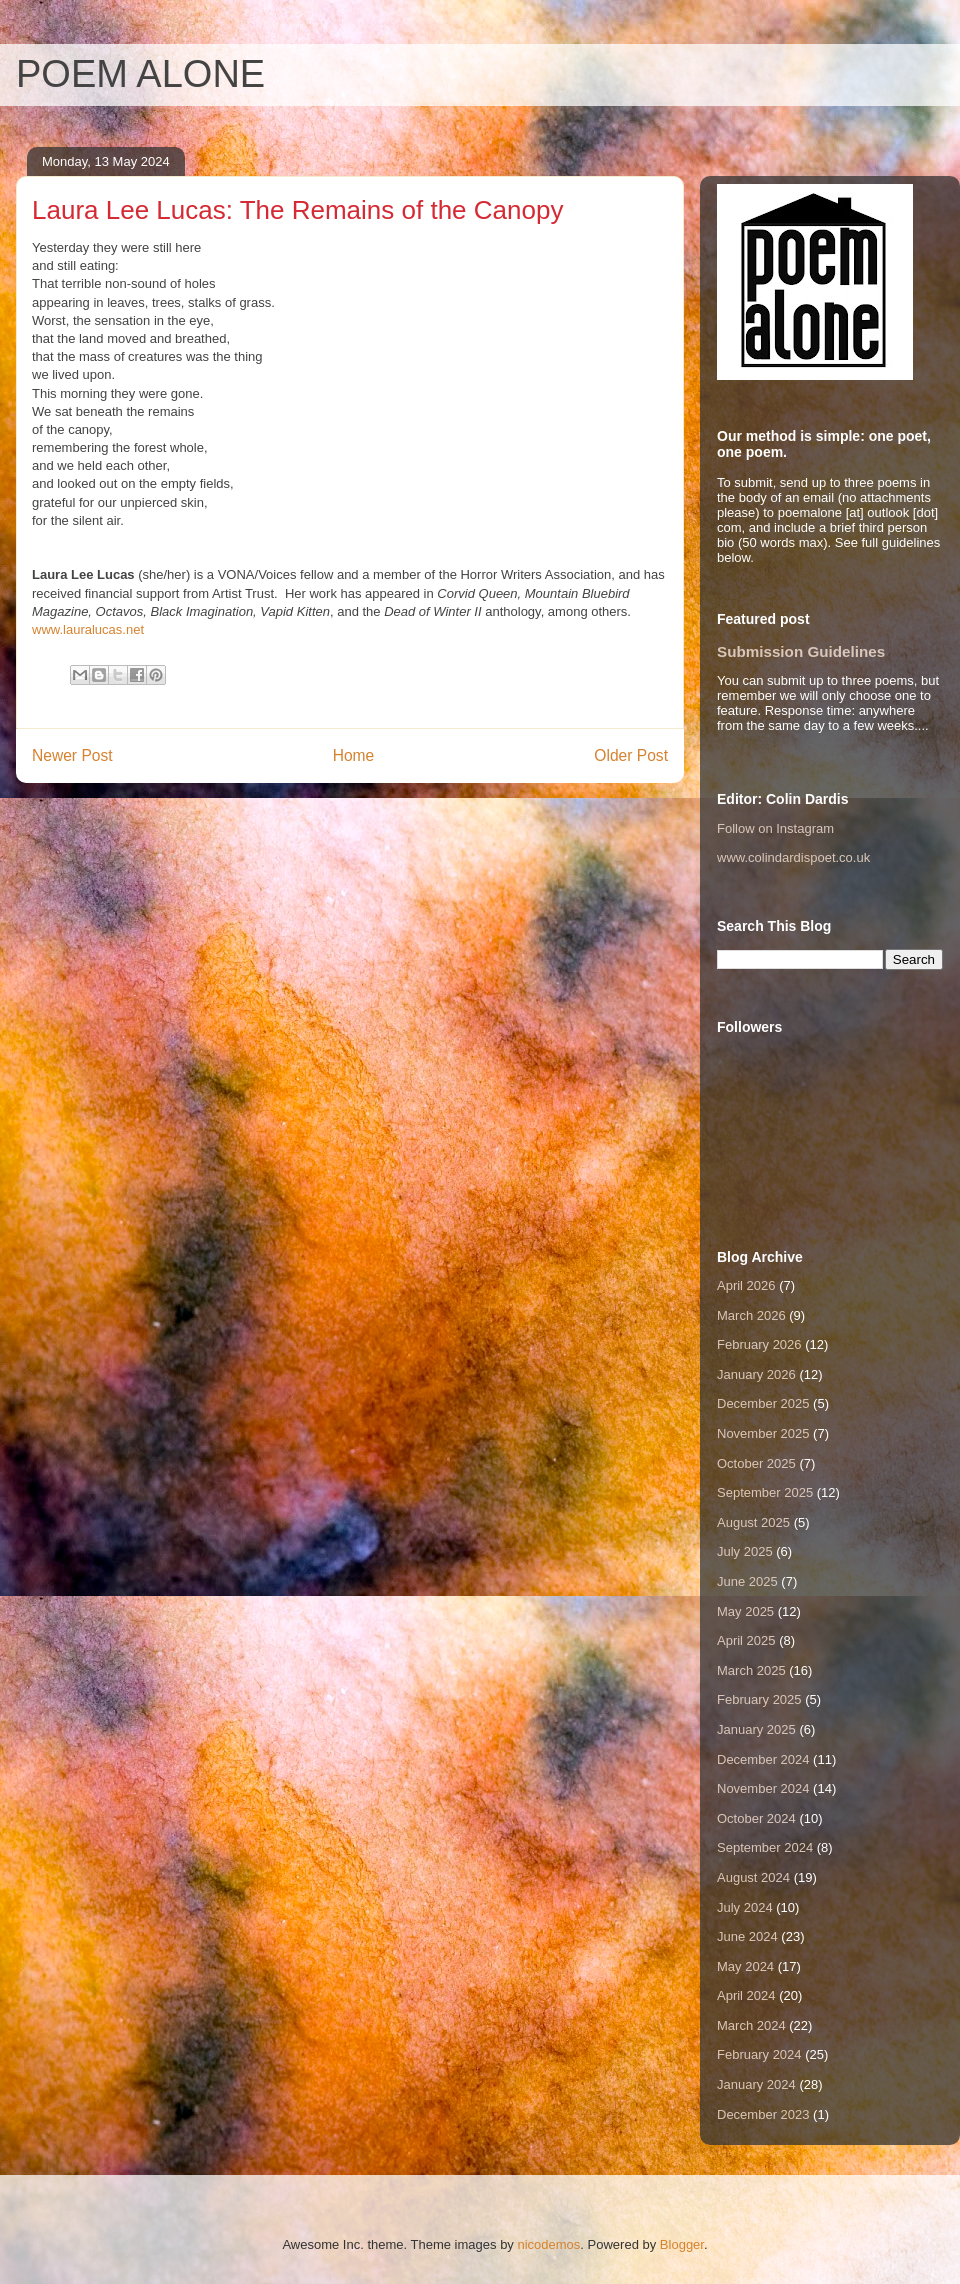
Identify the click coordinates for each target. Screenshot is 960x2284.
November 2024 (763, 1788)
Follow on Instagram (775, 828)
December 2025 (763, 1403)
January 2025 (756, 1729)
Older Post (631, 755)
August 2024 (753, 1877)
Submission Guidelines (801, 651)
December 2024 (763, 1759)
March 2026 (751, 1315)
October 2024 (756, 1818)
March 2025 (751, 1670)
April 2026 (746, 1285)
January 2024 (756, 2084)
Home (354, 755)
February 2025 (759, 1699)
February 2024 (759, 2054)
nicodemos (548, 2244)
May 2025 (745, 1611)
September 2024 (765, 1847)
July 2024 (745, 1907)
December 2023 (763, 2114)
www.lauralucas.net (88, 629)
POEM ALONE (140, 74)
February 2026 (759, 1344)
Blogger (682, 2244)
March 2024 (751, 2025)
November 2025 (763, 1433)
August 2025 (753, 1522)
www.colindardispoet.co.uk (793, 857)
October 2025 (756, 1463)
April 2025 (746, 1640)
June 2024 (747, 1936)
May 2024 (745, 1966)
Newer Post (72, 755)
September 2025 (765, 1492)
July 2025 (745, 1551)
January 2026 (756, 1374)
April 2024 (746, 1995)
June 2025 (747, 1581)
